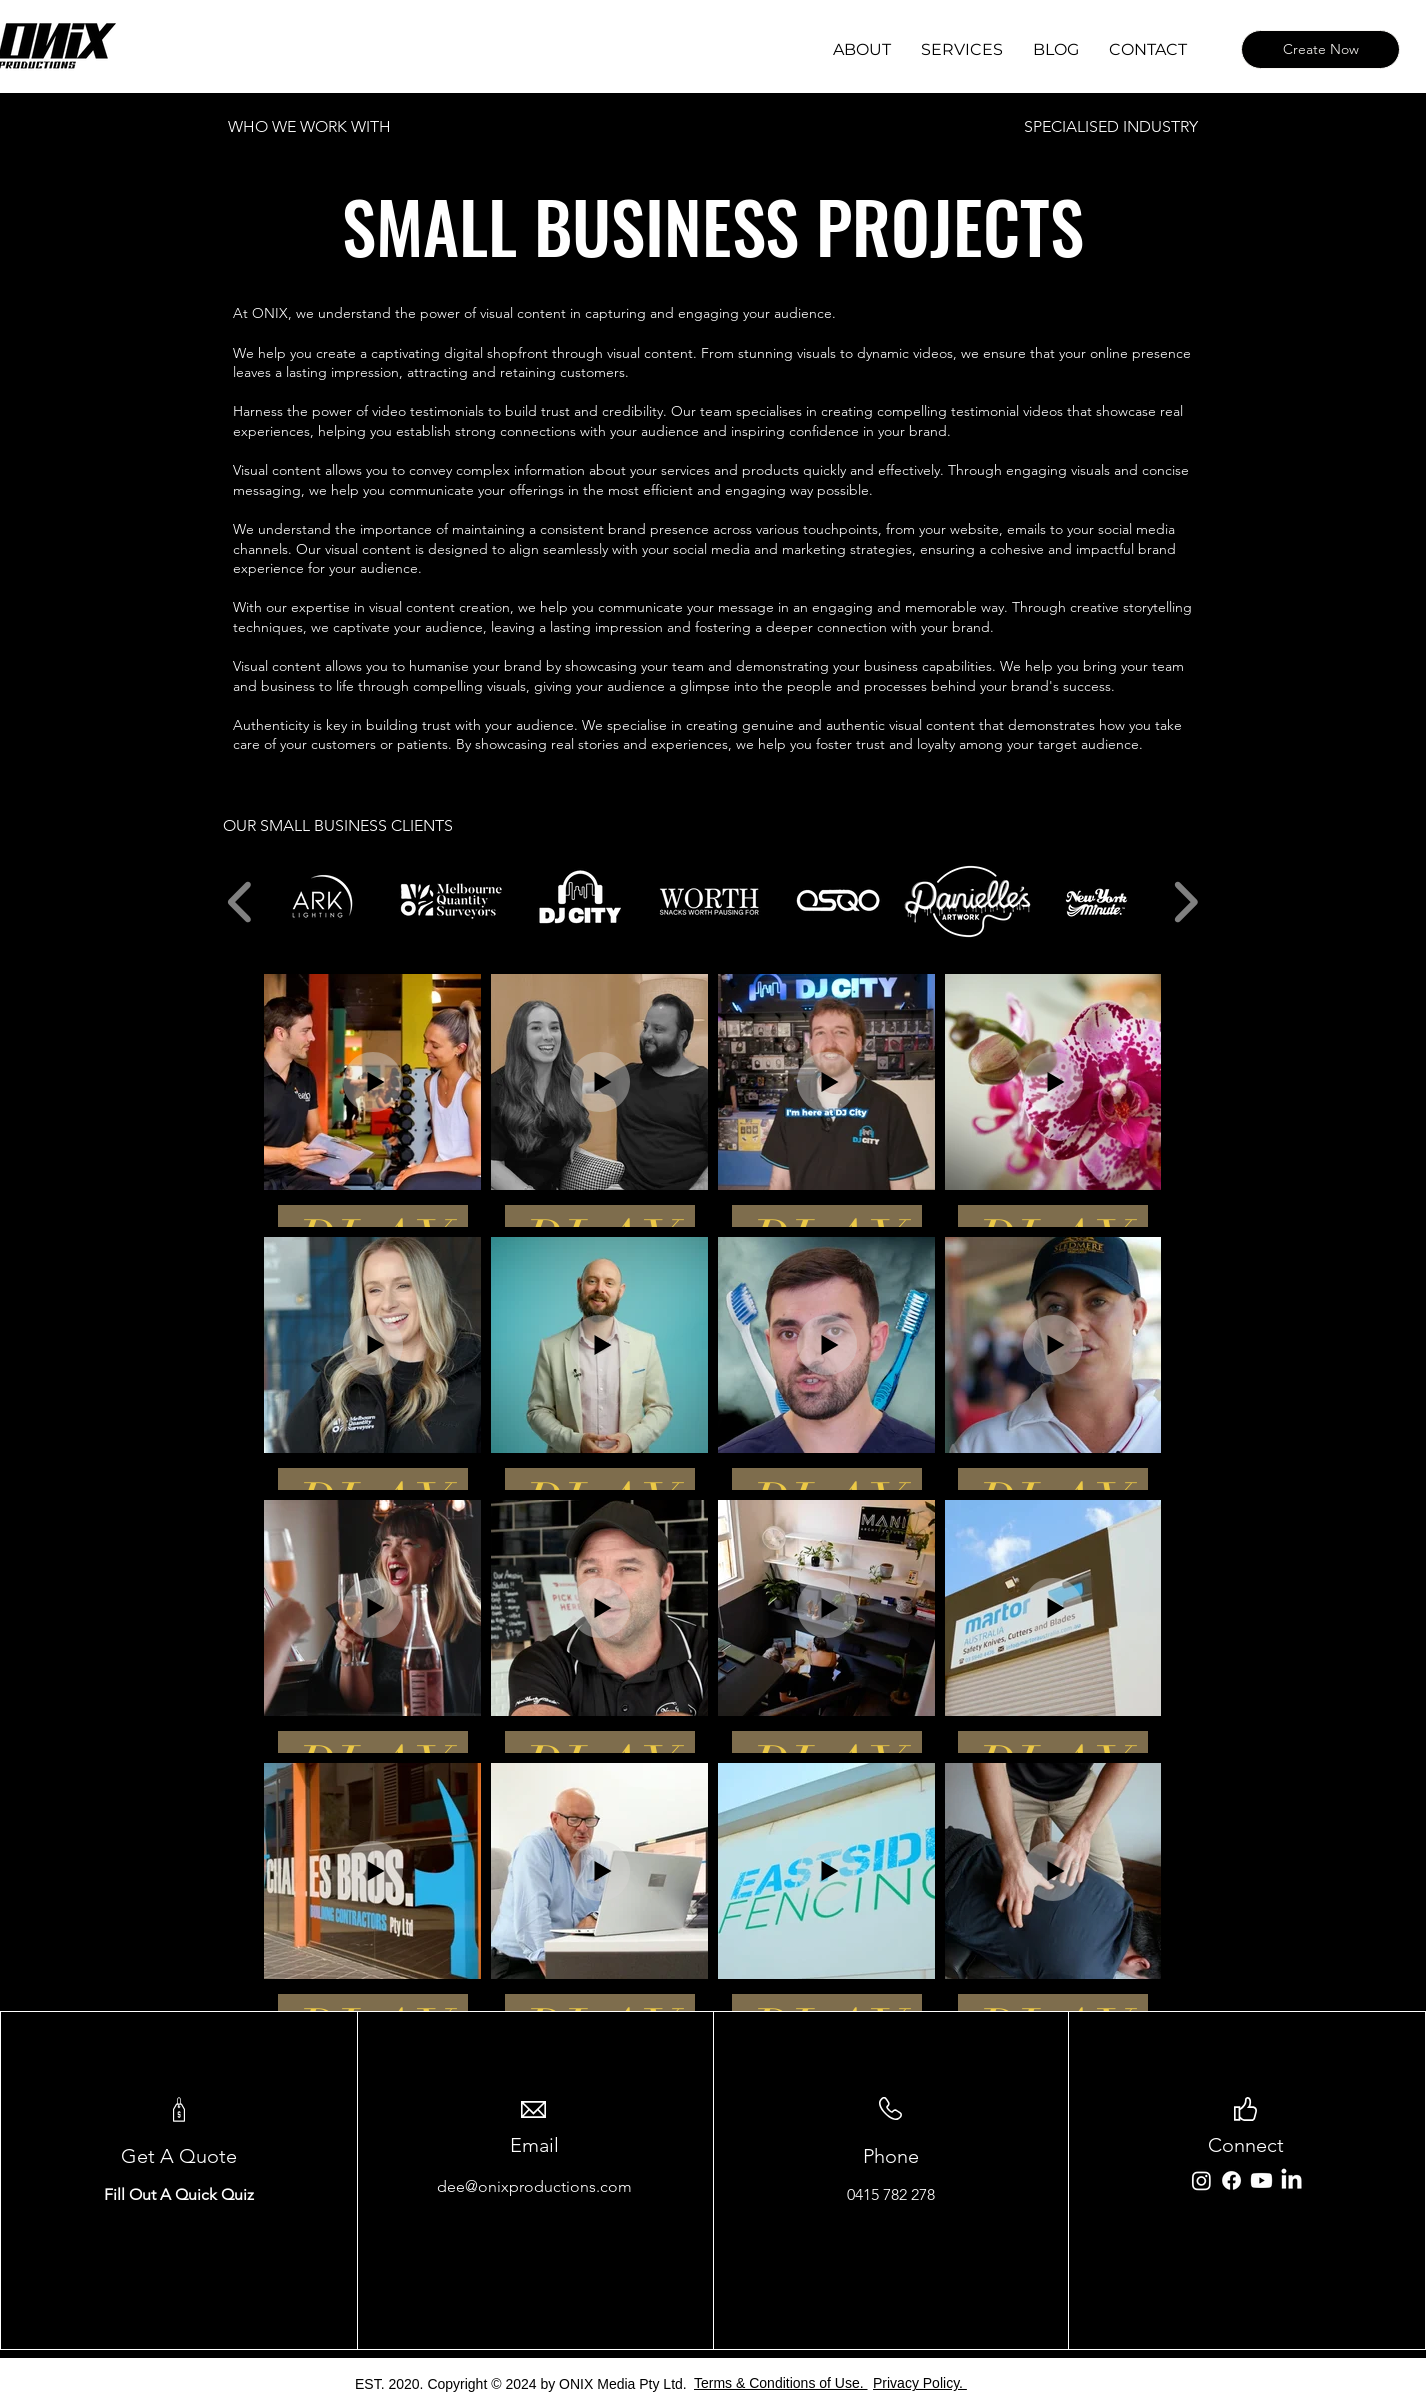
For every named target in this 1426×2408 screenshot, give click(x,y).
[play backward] (240, 901)
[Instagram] (1201, 2180)
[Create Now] (1320, 49)
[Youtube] (1261, 2180)
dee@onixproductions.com (534, 2186)
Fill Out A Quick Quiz (179, 2194)
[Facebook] (1231, 2180)
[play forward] (1185, 901)
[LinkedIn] (1291, 2180)
